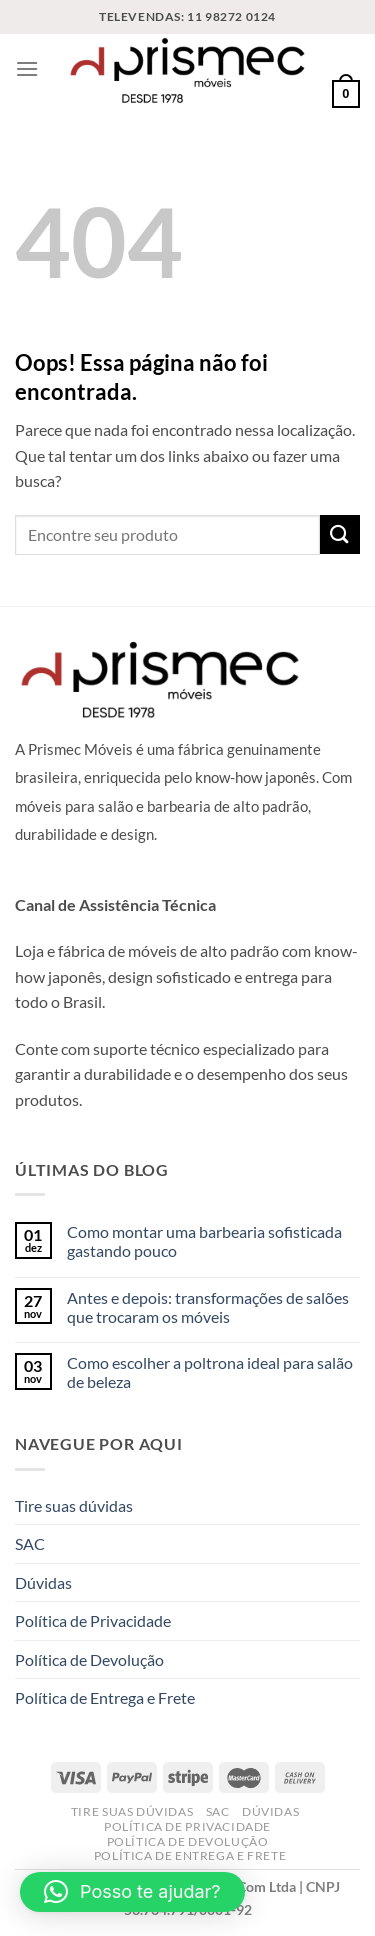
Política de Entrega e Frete (105, 1697)
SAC (30, 1543)
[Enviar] (340, 534)
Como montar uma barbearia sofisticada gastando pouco (204, 1241)
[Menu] (27, 68)
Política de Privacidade (93, 1620)
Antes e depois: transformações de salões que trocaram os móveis (208, 1307)
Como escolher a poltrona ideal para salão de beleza (210, 1372)
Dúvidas (43, 1582)
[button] (132, 1892)
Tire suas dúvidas (74, 1505)
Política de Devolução (89, 1659)
